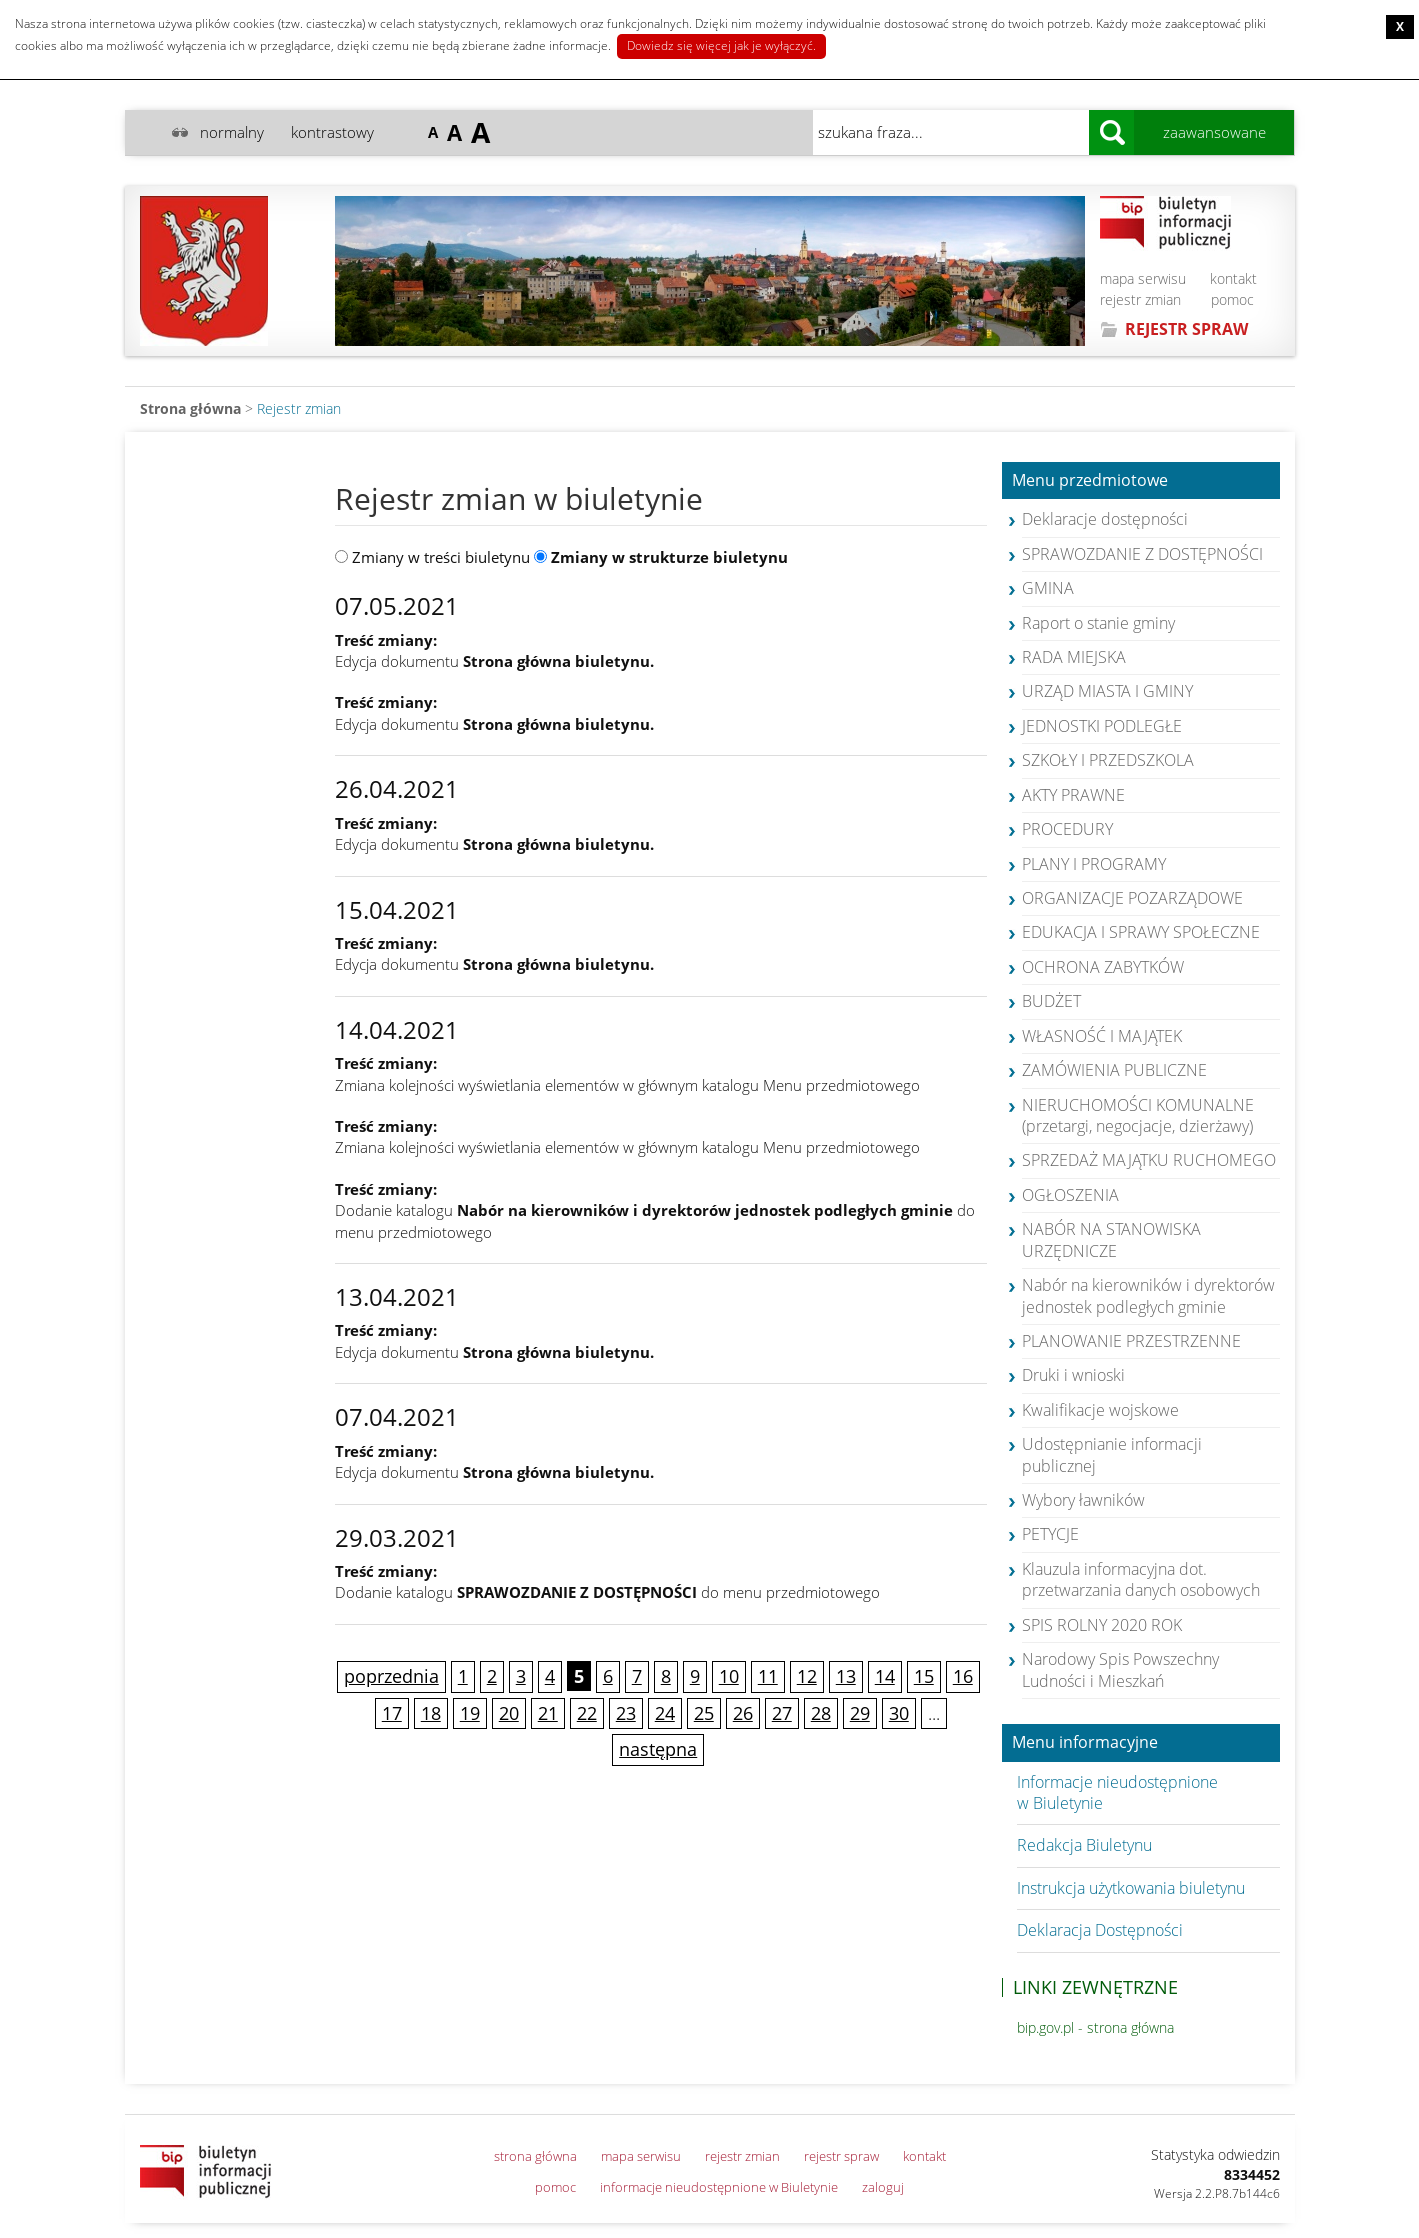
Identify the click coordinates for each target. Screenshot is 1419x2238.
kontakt (1233, 278)
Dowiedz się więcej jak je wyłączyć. (721, 45)
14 (885, 1676)
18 (431, 1713)
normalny (232, 132)
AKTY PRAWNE (1073, 795)
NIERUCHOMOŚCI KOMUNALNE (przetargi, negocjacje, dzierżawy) (1138, 1115)
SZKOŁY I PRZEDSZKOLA (1108, 760)
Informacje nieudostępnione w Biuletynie (1117, 1792)
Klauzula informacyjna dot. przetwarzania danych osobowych (1141, 1579)
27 (782, 1713)
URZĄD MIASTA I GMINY (1107, 691)
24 (665, 1713)
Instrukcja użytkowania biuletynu (1131, 1888)
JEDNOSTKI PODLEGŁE (1102, 726)
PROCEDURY (1067, 829)
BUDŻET (1051, 1001)
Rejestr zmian (299, 408)
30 (899, 1713)
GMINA (1048, 588)
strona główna (535, 2156)
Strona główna (190, 408)
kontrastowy (332, 132)
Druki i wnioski (1073, 1375)
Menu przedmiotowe (1090, 481)
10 (729, 1676)
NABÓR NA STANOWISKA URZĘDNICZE (1111, 1239)
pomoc (1232, 299)
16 (963, 1676)
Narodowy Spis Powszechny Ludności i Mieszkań (1120, 1669)
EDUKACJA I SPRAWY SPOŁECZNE (1141, 932)
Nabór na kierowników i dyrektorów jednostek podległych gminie (1148, 1295)
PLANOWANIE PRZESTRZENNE (1131, 1341)
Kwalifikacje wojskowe (1100, 1410)
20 (509, 1713)
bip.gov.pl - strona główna (1095, 2027)
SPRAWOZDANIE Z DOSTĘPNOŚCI (1142, 554)
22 (587, 1713)
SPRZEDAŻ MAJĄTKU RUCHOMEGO (1149, 1160)
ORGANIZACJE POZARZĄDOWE (1132, 898)
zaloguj (883, 2187)
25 (704, 1713)
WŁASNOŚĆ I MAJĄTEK (1102, 1036)
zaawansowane (1214, 132)
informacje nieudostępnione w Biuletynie (719, 2187)
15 (924, 1676)
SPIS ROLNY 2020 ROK (1102, 1625)
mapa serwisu (1143, 278)
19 (470, 1713)
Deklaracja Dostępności (1100, 1930)
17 (392, 1713)
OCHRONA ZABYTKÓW (1103, 967)
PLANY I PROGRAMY (1094, 864)
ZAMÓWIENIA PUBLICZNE (1114, 1070)
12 (807, 1676)
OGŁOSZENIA (1070, 1195)
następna (658, 1749)
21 (548, 1713)
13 (846, 1676)
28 (821, 1713)
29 (860, 1713)
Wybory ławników (1083, 1500)
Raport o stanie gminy (1098, 623)
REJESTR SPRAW (1186, 329)
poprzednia (391, 1676)
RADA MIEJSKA (1074, 657)
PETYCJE (1050, 1534)
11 (768, 1676)
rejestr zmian (1140, 299)
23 (626, 1713)
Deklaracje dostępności (1105, 519)
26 (743, 1713)
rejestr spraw (841, 2156)
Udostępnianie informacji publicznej (1112, 1454)
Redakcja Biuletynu (1084, 1845)
